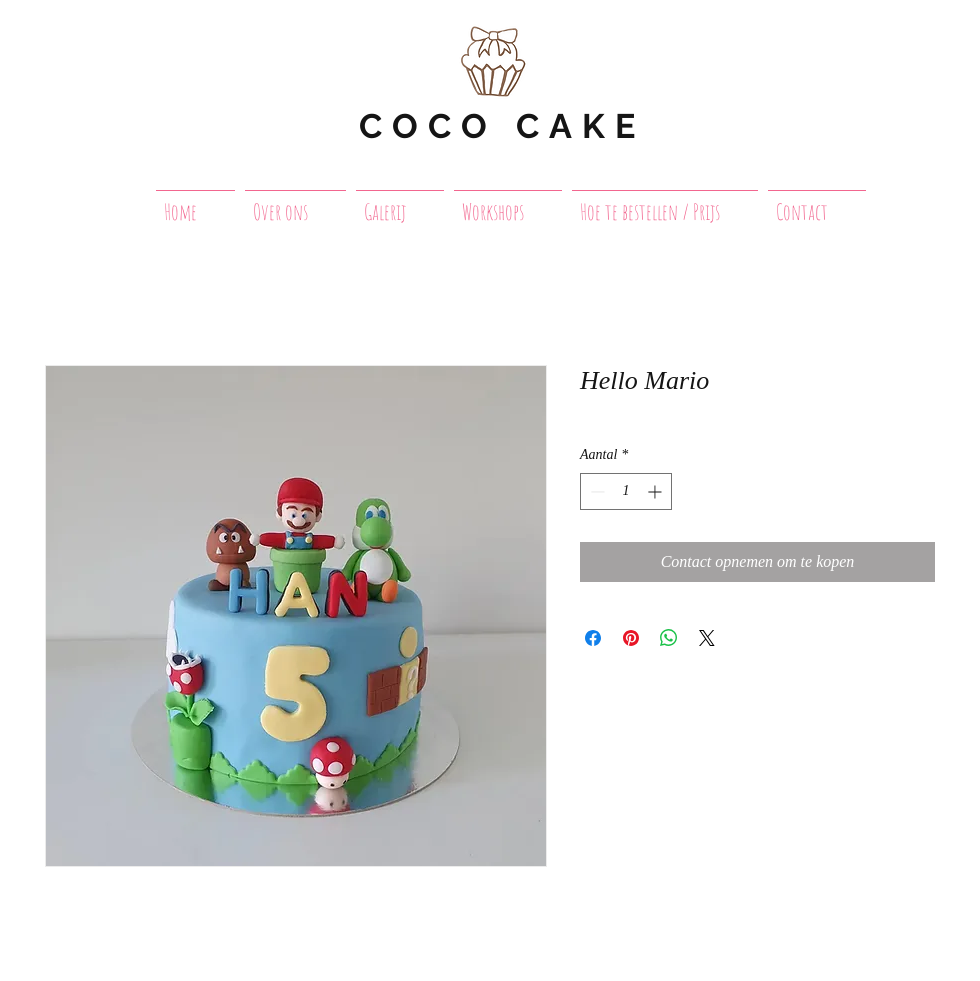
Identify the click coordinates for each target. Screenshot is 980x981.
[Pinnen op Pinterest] (631, 638)
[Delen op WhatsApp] (669, 638)
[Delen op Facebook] (593, 638)
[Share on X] (707, 638)
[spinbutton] (626, 491)
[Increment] (656, 491)
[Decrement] (595, 491)
